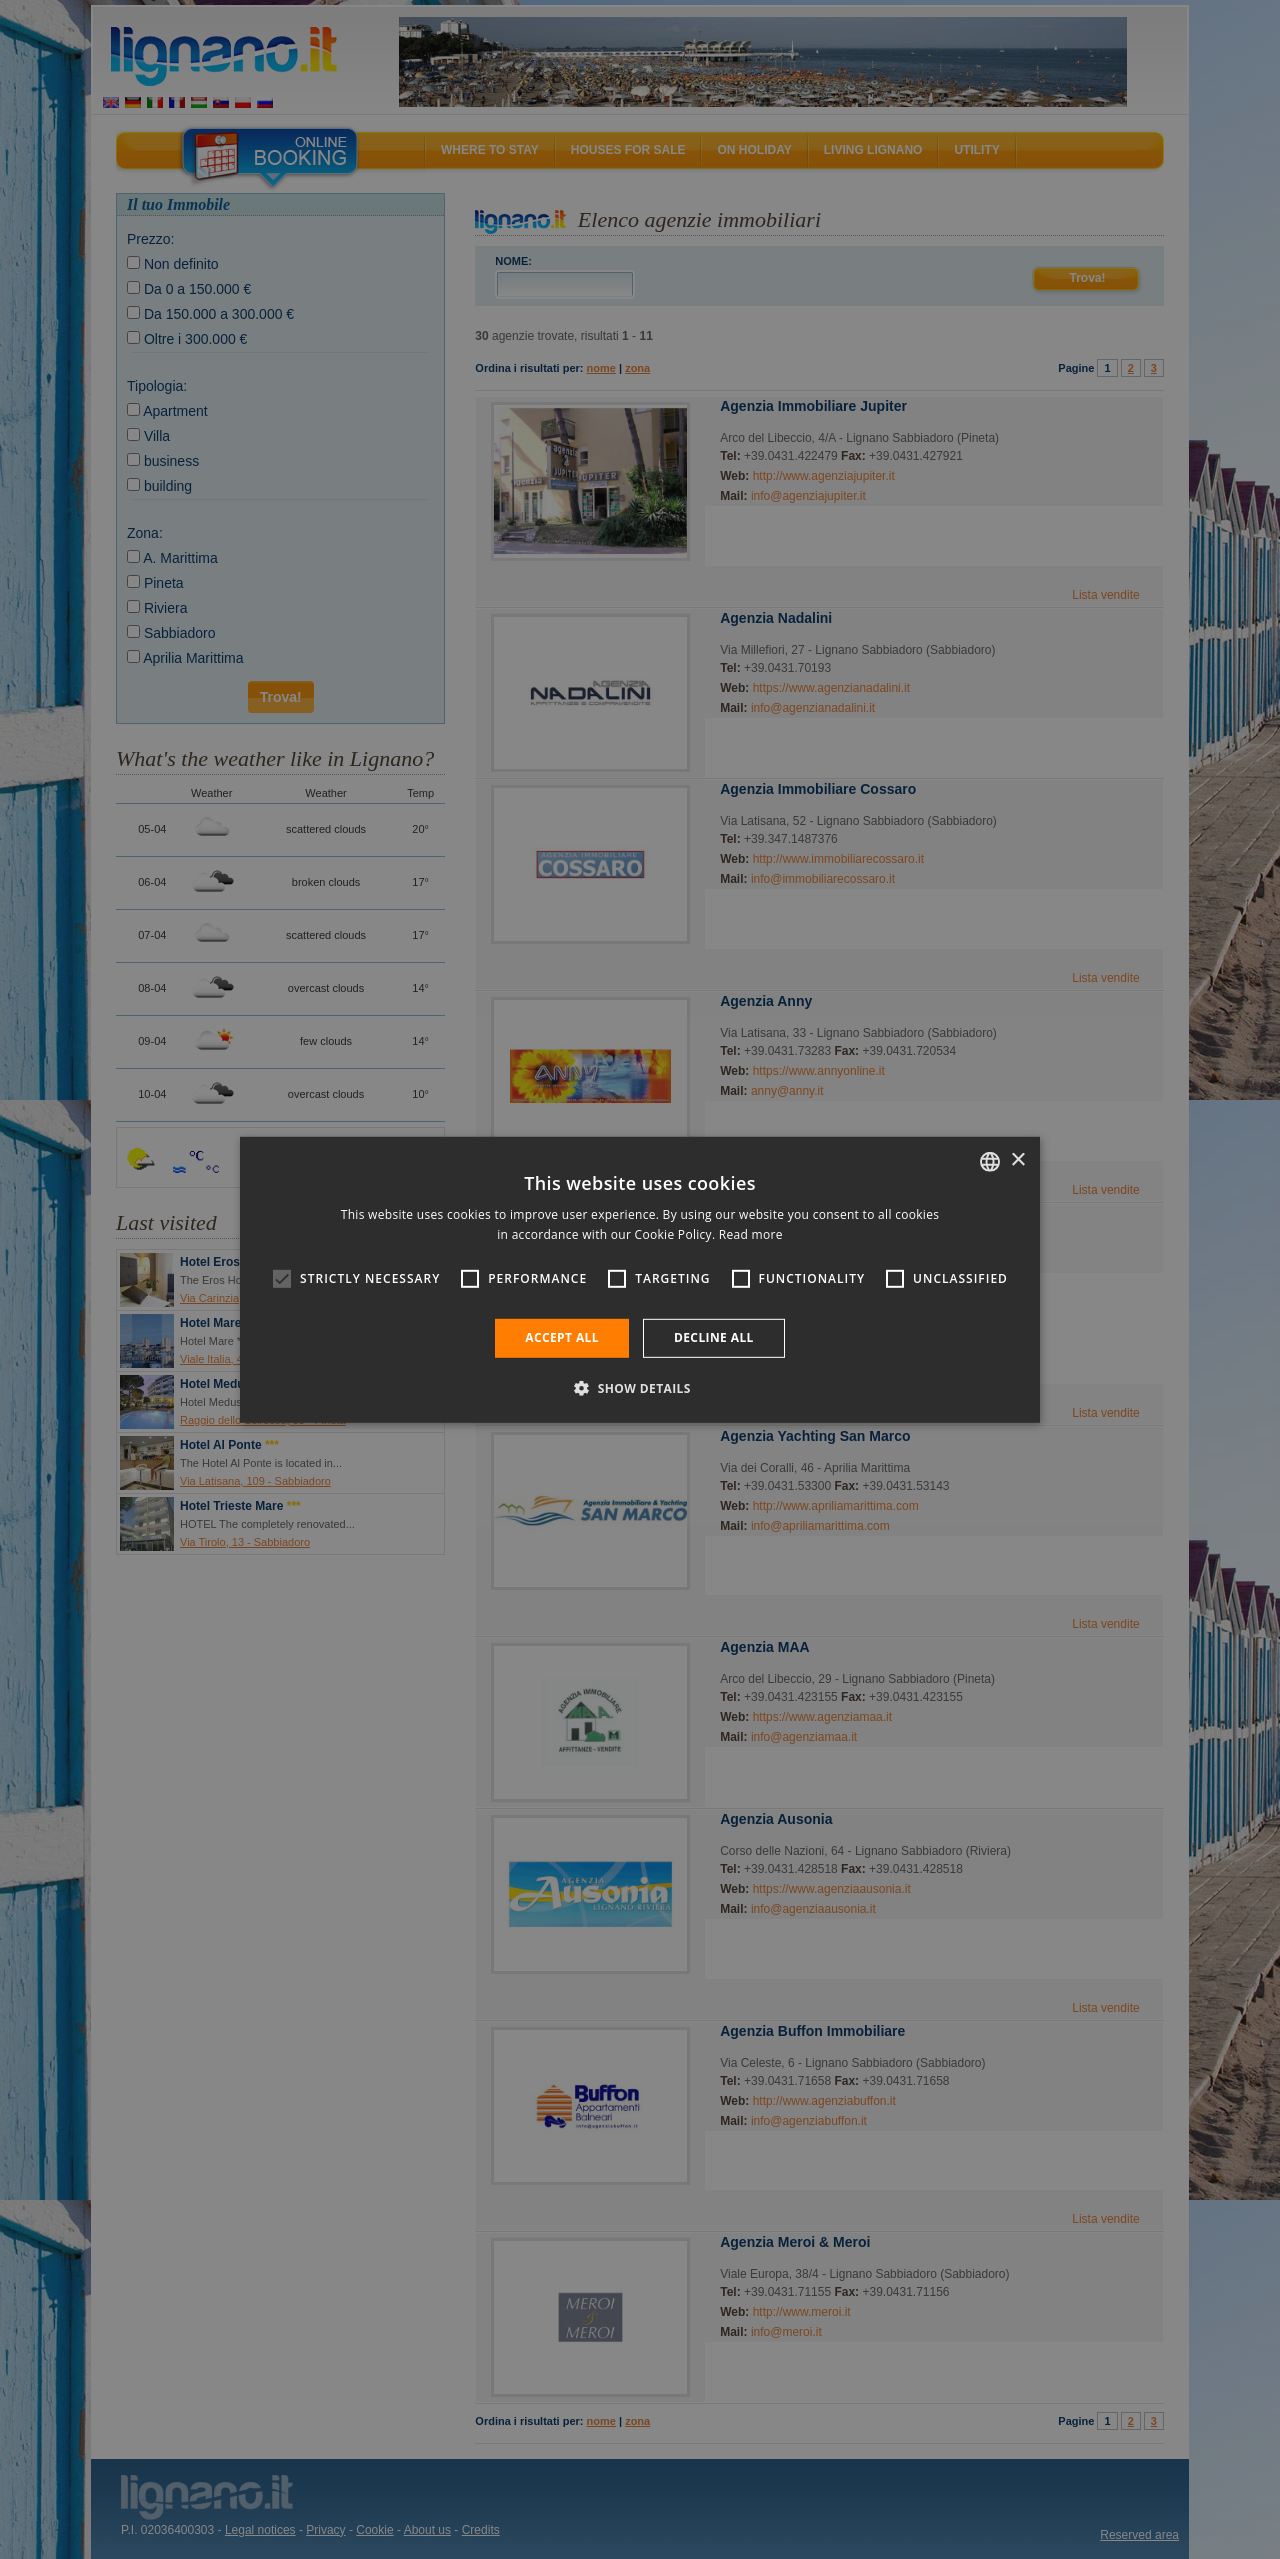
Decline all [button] (714, 1337)
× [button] (1017, 1160)
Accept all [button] (562, 1337)
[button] (640, 1388)
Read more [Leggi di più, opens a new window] (751, 1234)
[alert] (640, 1279)
